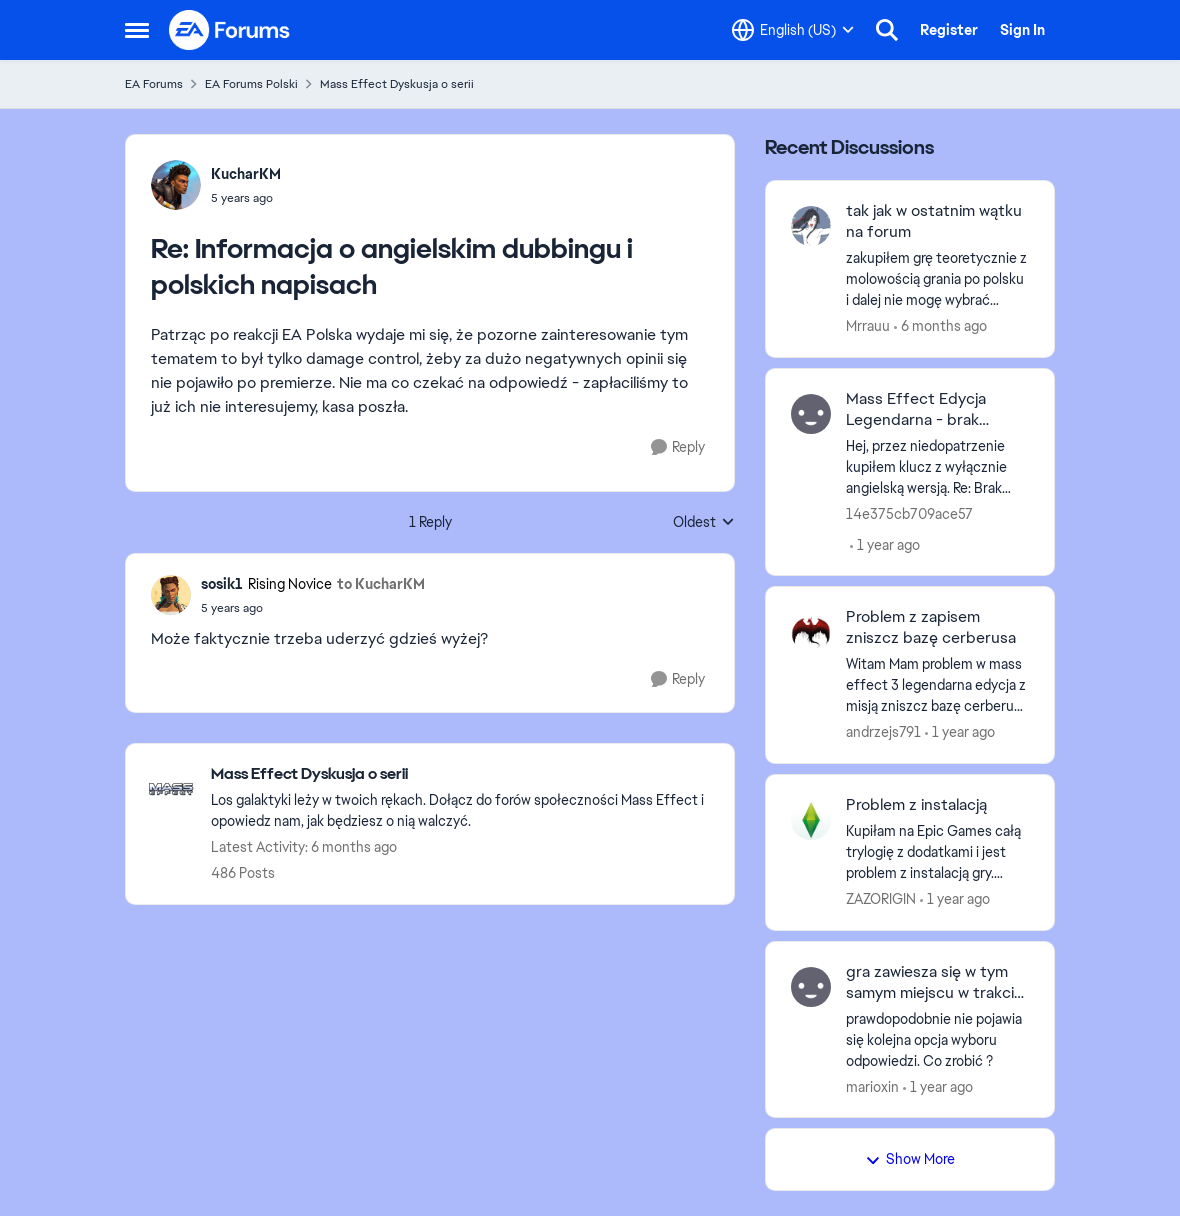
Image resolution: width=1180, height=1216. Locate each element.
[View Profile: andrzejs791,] (811, 632)
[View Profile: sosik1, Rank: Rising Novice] (171, 595)
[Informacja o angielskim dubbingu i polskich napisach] (246, 198)
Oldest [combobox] (704, 523)
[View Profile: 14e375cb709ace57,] (811, 414)
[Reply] (678, 447)
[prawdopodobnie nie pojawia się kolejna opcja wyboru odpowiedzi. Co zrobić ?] (937, 1039)
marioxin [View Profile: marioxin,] (872, 1086)
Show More (910, 1159)
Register (949, 30)
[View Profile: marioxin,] (811, 987)
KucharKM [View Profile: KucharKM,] (246, 174)
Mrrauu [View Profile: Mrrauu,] (868, 326)
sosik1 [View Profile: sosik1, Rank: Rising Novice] (222, 584)
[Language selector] (793, 30)
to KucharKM (381, 584)
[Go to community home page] (230, 30)
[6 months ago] (940, 326)
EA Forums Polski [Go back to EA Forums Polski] (251, 84)
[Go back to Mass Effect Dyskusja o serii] (462, 774)
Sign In (1022, 30)
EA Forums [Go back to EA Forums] (154, 84)
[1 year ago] (885, 544)
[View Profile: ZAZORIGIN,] (811, 820)
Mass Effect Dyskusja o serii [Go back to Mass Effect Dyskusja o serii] (397, 84)
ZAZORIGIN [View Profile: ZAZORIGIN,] (881, 899)
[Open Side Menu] (137, 30)
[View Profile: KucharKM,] (176, 185)
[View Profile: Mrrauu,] (811, 226)
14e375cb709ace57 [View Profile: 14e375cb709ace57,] (909, 513)
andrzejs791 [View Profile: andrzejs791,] (883, 732)
